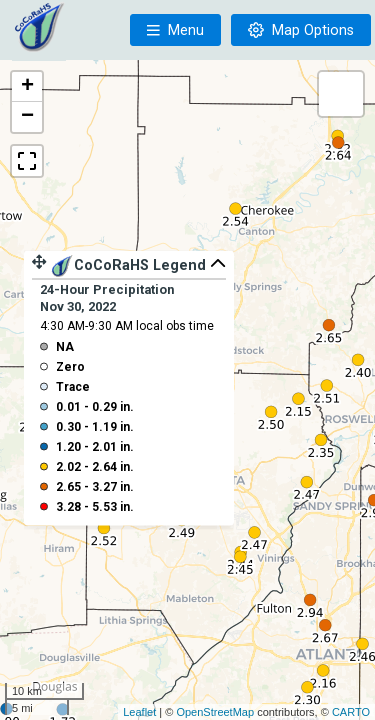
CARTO (351, 712)
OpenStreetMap (215, 712)
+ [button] (27, 87)
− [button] (27, 117)
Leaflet (139, 712)
